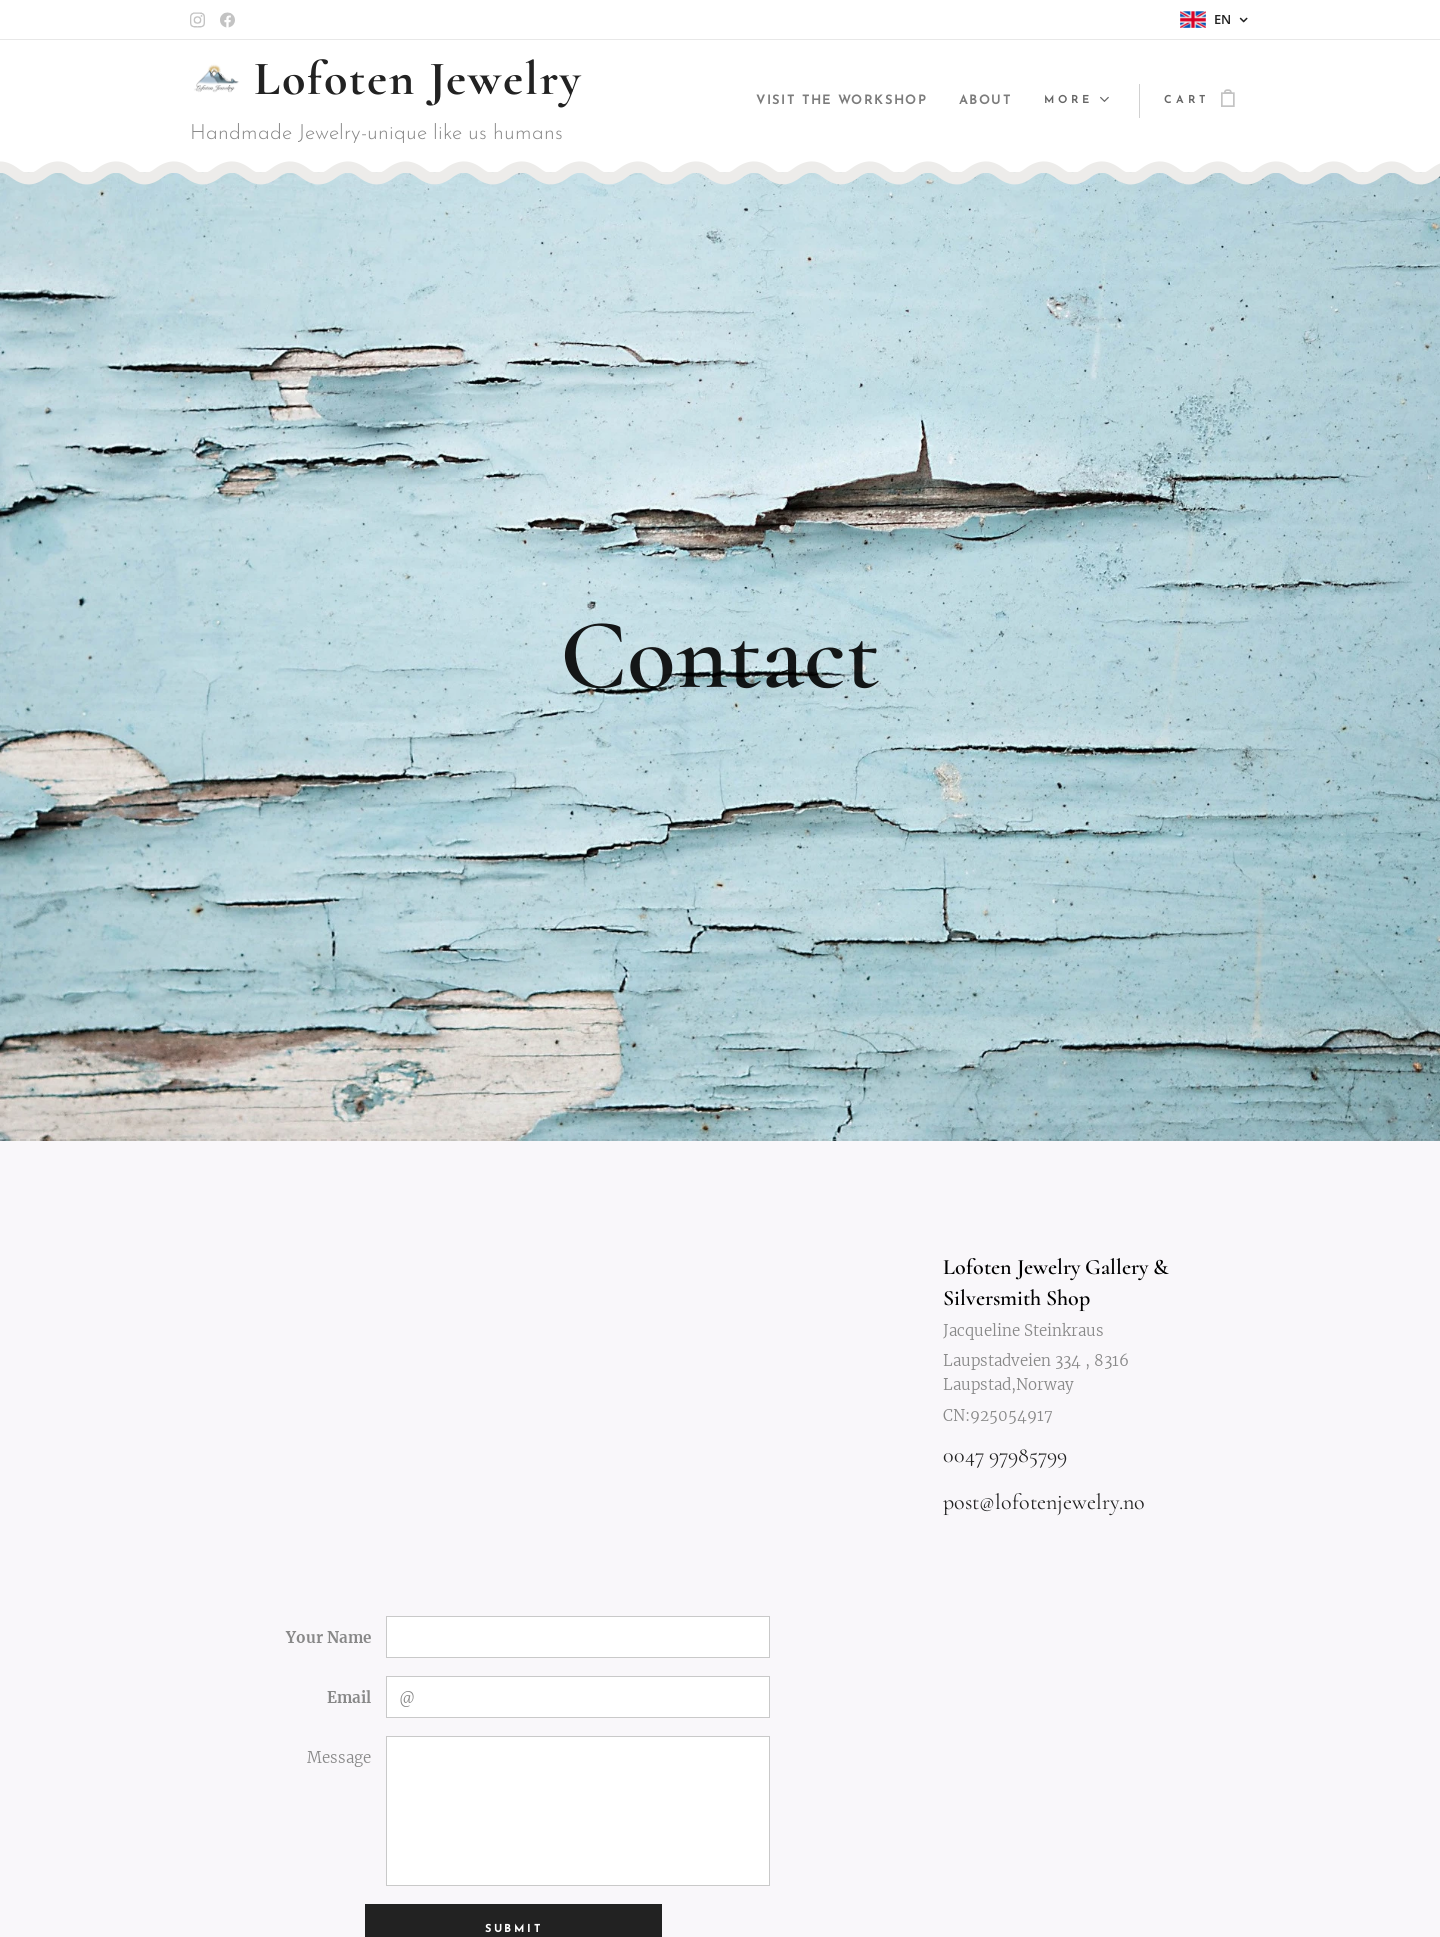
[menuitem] (830, 101)
